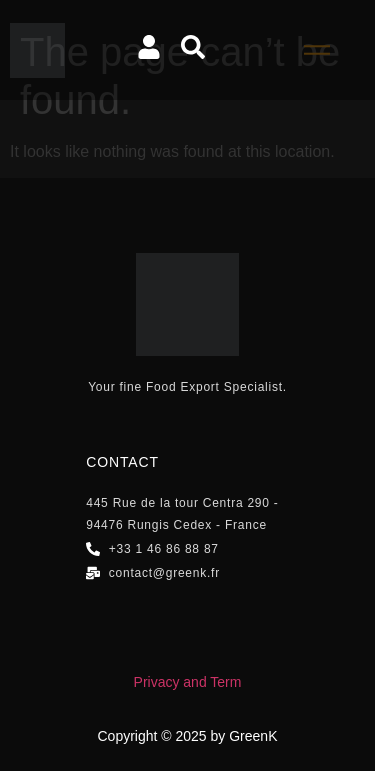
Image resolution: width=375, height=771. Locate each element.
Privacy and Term (188, 682)
